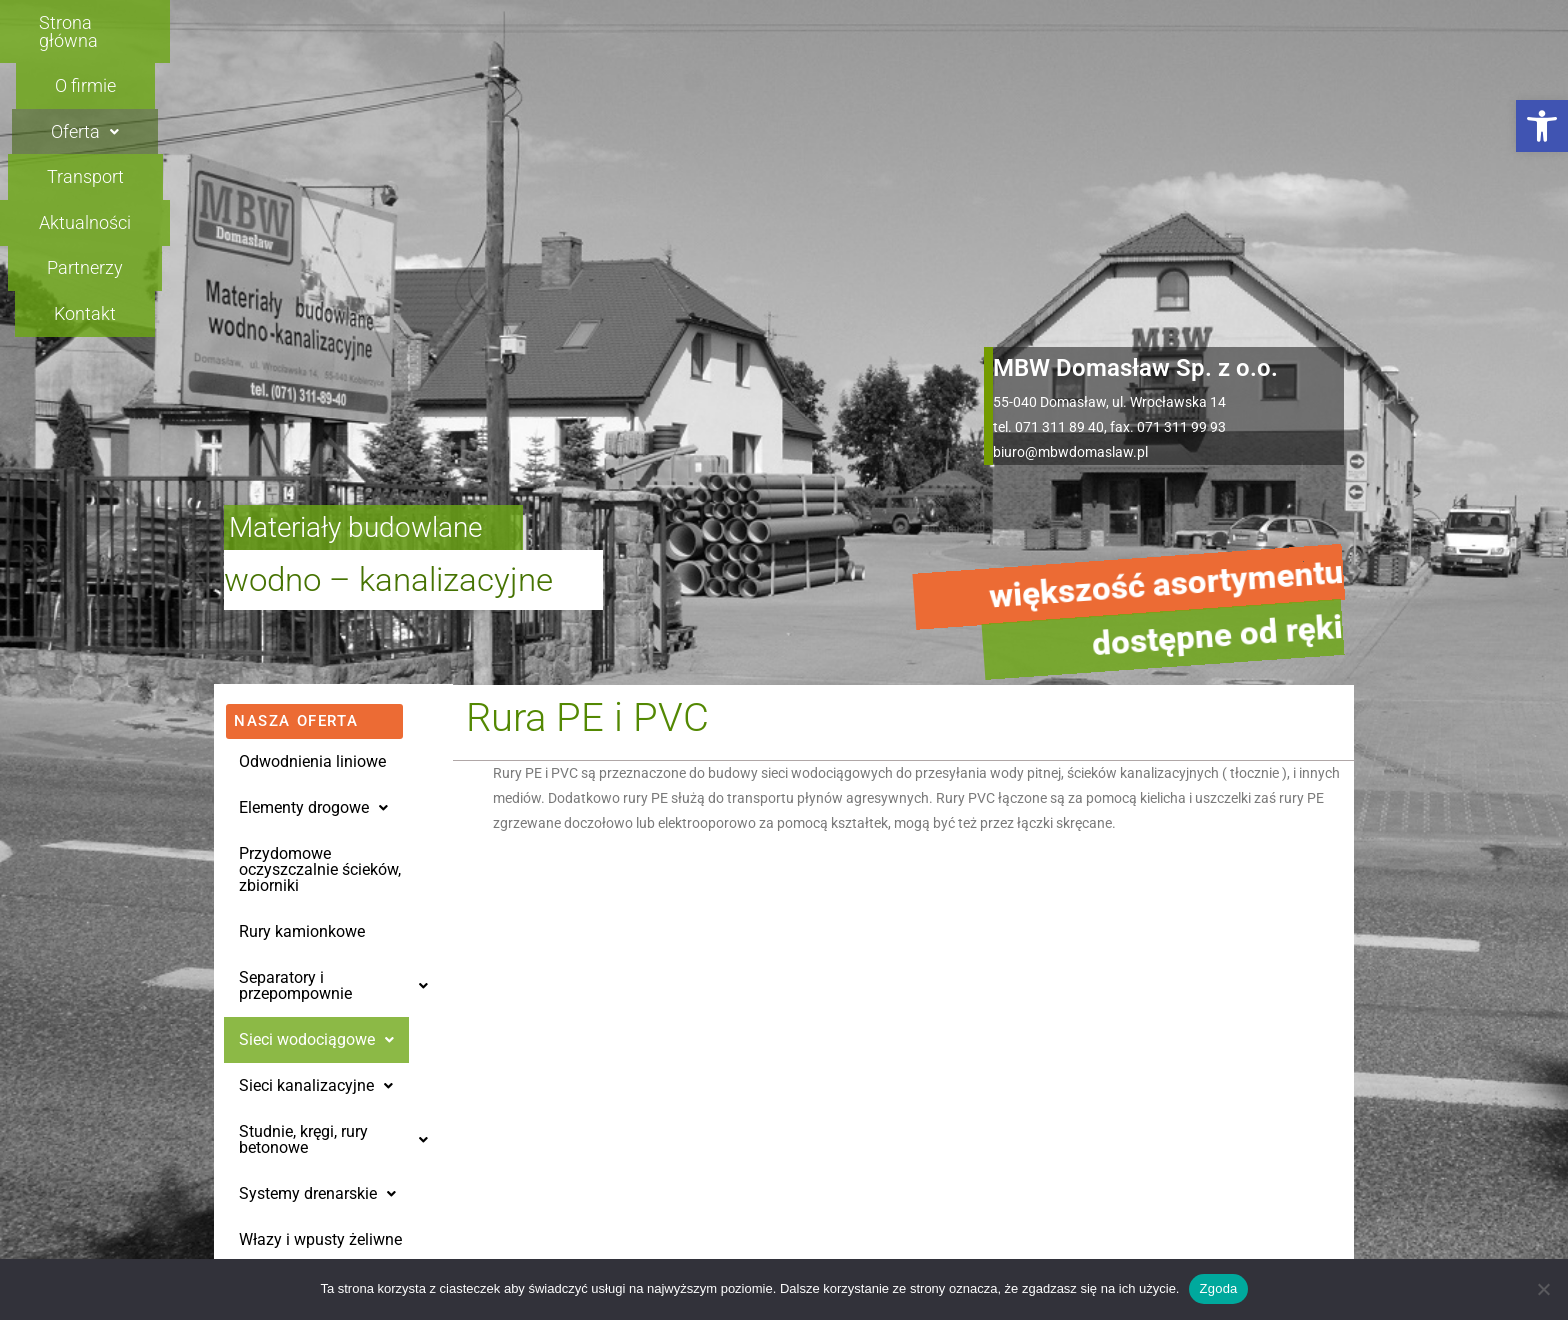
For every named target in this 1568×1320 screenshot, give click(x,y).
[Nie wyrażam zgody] (1543, 1289)
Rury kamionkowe (302, 640)
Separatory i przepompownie (333, 694)
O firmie (497, 22)
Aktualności (954, 22)
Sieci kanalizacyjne (316, 794)
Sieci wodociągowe (316, 748)
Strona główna (330, 22)
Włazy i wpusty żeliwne (320, 948)
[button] (1542, 126)
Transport (791, 22)
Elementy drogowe (313, 516)
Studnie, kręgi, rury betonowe (333, 848)
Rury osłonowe (291, 994)
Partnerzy (1117, 22)
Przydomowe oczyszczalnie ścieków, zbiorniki (320, 578)
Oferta (640, 22)
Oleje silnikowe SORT (313, 1040)
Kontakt (1265, 22)
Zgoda (1218, 1288)
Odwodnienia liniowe (312, 470)
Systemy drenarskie (317, 902)
